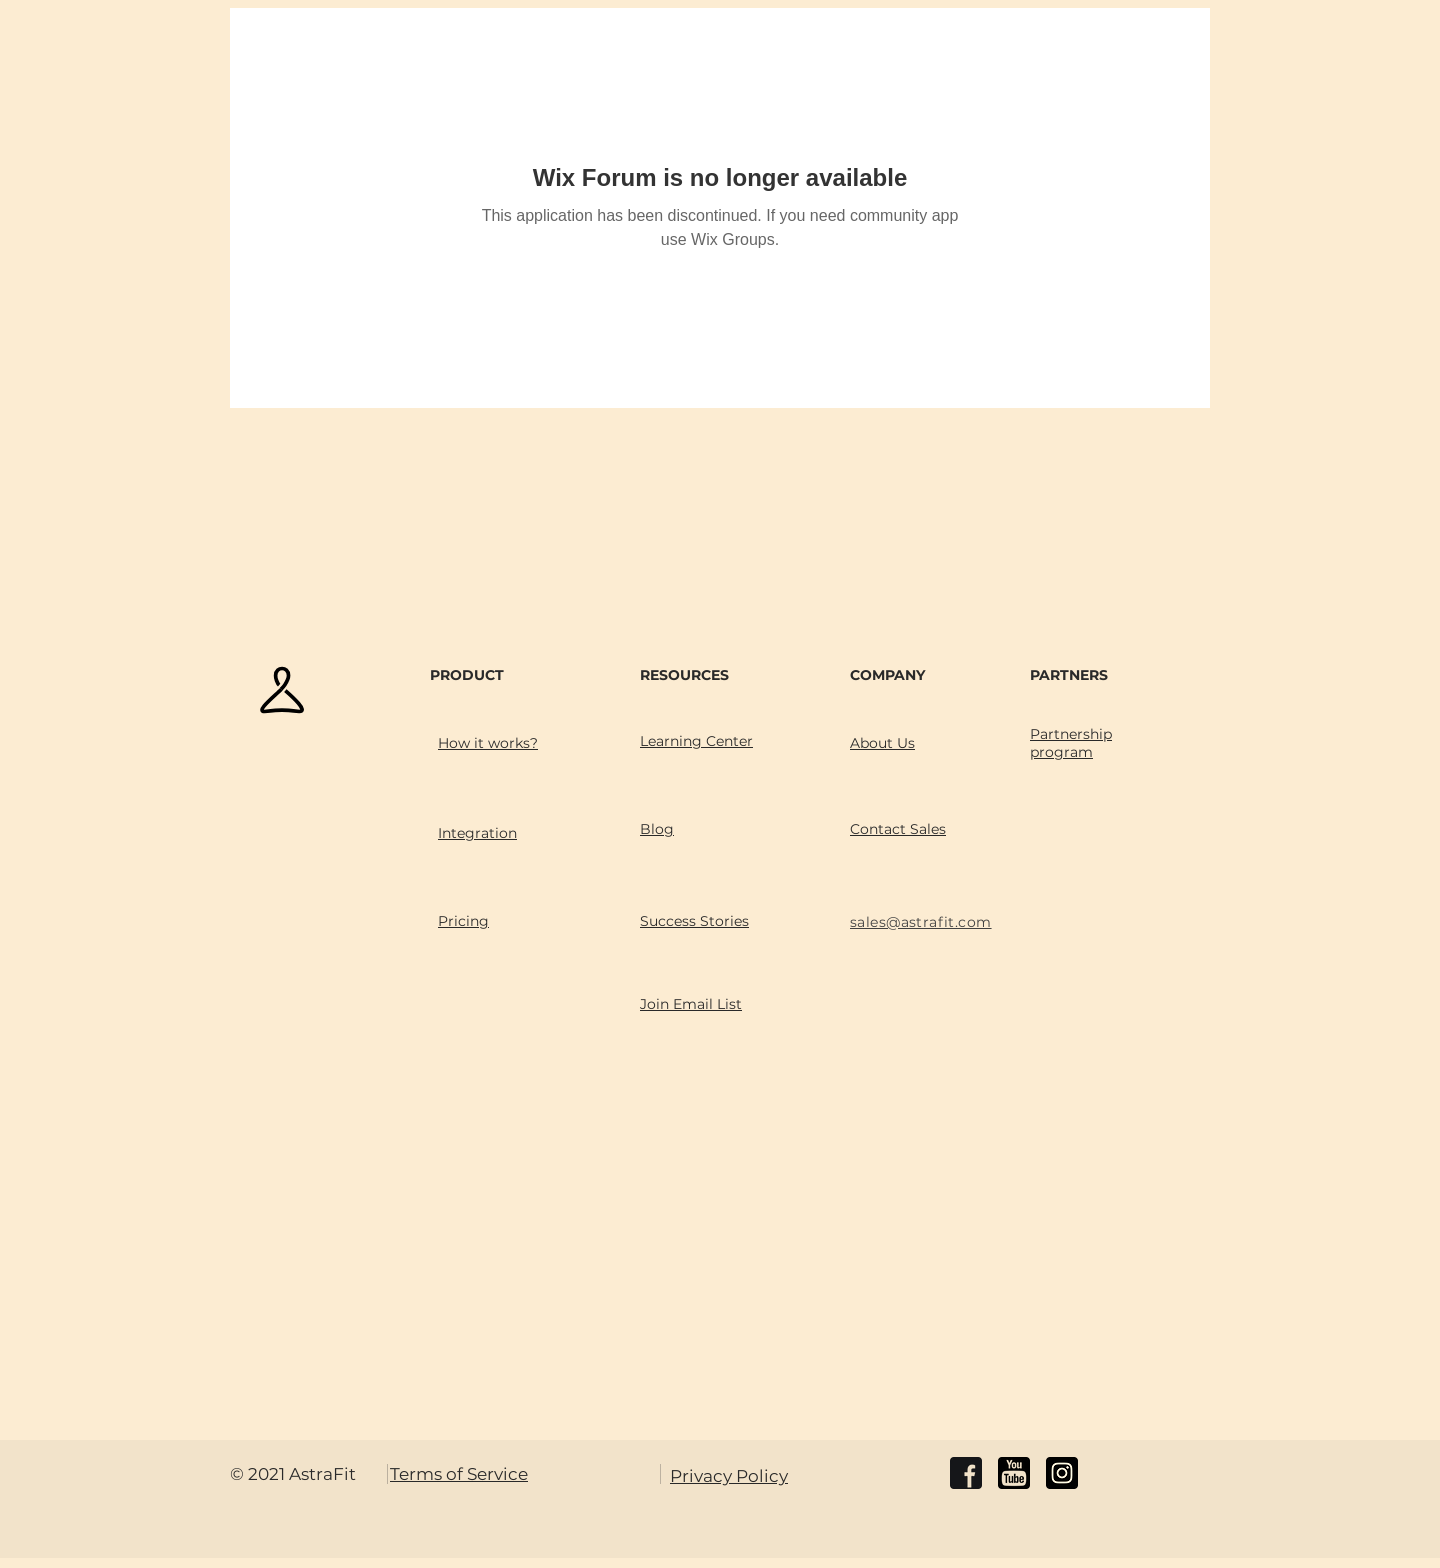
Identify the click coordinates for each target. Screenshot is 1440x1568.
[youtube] (1014, 1473)
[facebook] (966, 1473)
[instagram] (1062, 1473)
